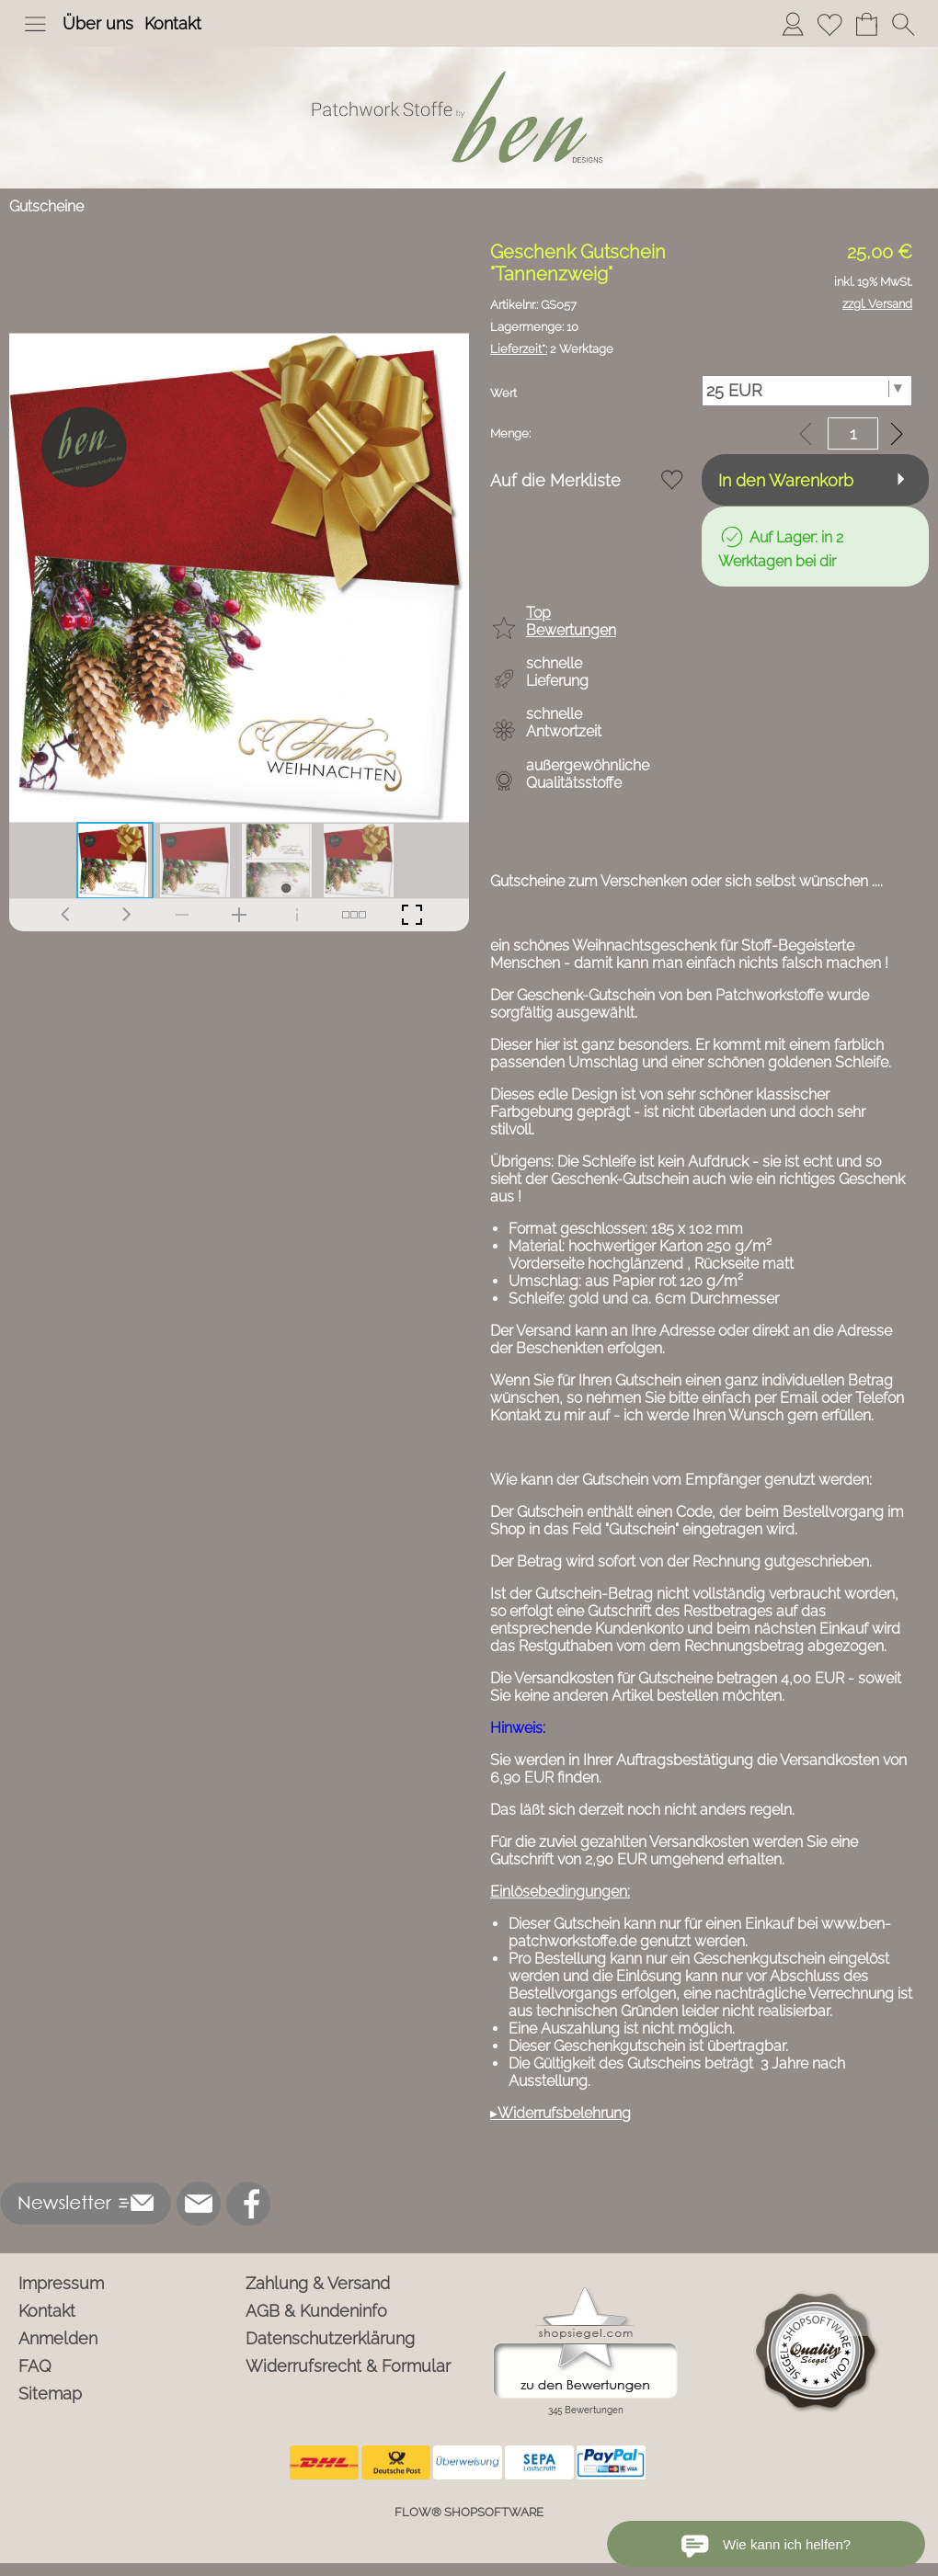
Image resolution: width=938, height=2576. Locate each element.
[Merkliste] (829, 24)
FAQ (34, 2366)
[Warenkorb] (866, 24)
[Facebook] (248, 2204)
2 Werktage (551, 349)
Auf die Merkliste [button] (555, 480)
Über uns (98, 23)
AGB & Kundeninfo (316, 2310)
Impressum (61, 2283)
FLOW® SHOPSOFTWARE (469, 2512)
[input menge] (853, 433)
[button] (34, 24)
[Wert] (807, 390)
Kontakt (172, 23)
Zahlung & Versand (318, 2283)
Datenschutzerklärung (330, 2338)
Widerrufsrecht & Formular (348, 2366)
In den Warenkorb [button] (785, 480)
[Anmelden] (792, 24)
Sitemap (50, 2393)
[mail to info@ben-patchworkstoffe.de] (199, 2204)
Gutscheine (46, 206)
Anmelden (57, 2338)
